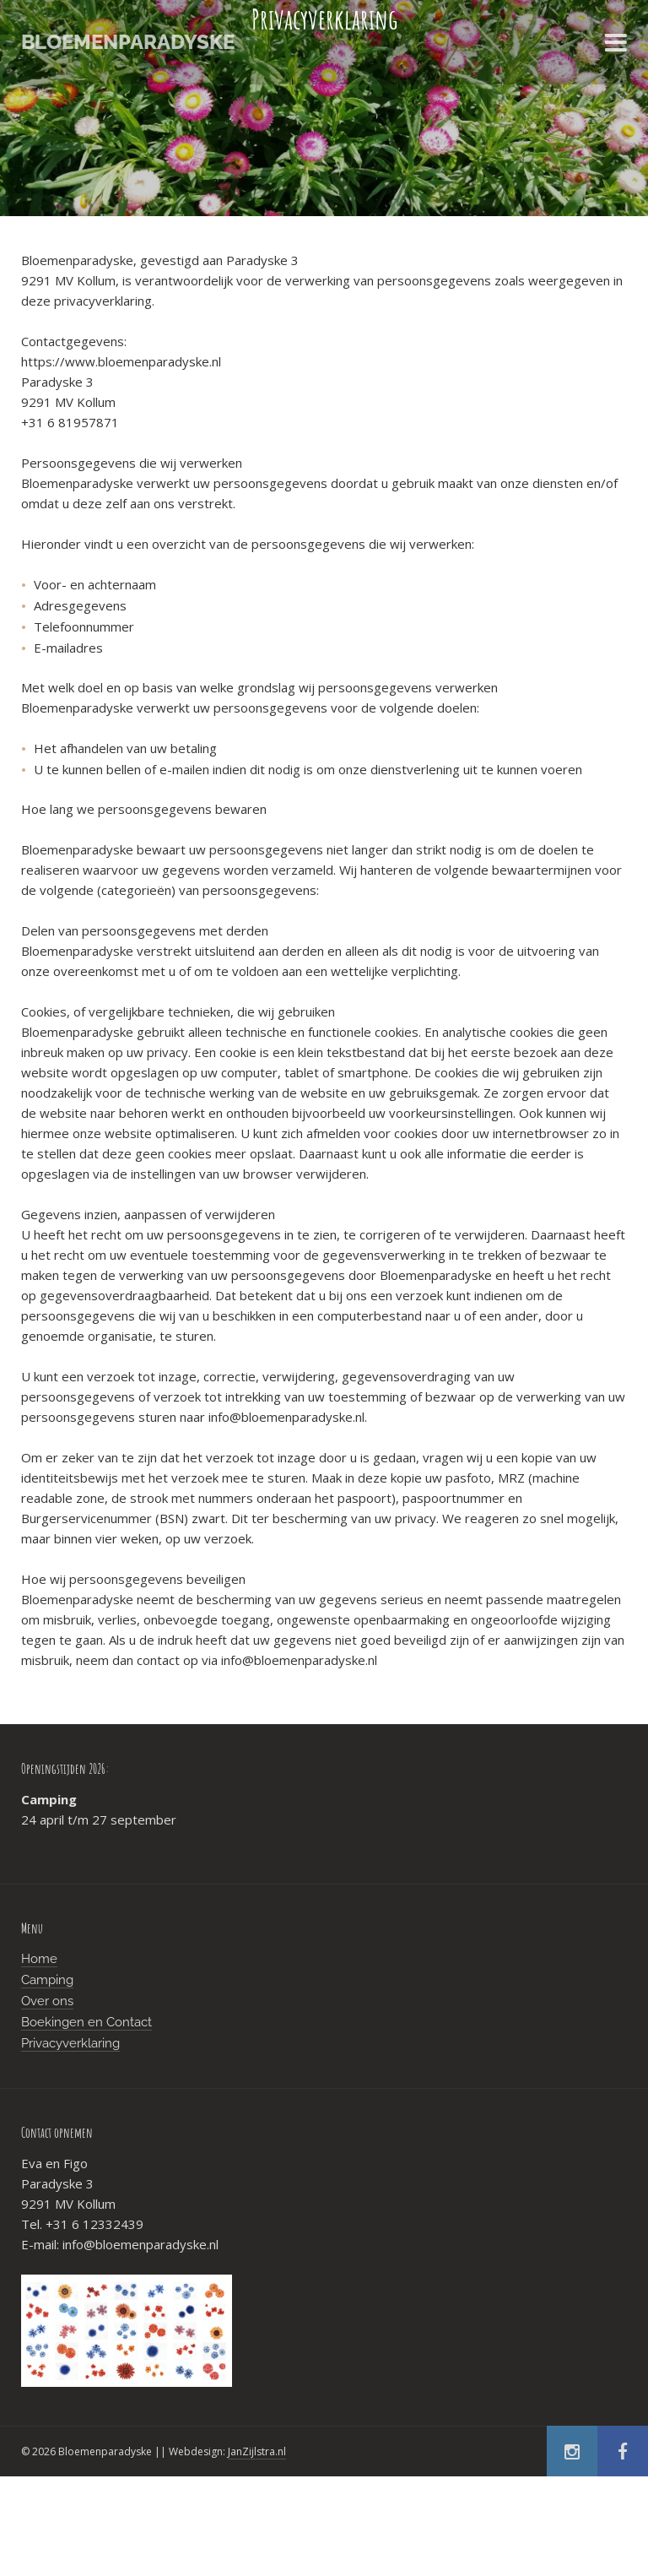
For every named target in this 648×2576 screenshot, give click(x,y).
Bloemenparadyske (128, 42)
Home (39, 1958)
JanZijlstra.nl (257, 2451)
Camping (47, 1980)
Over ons (47, 2001)
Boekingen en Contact (86, 2022)
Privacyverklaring (70, 2043)
